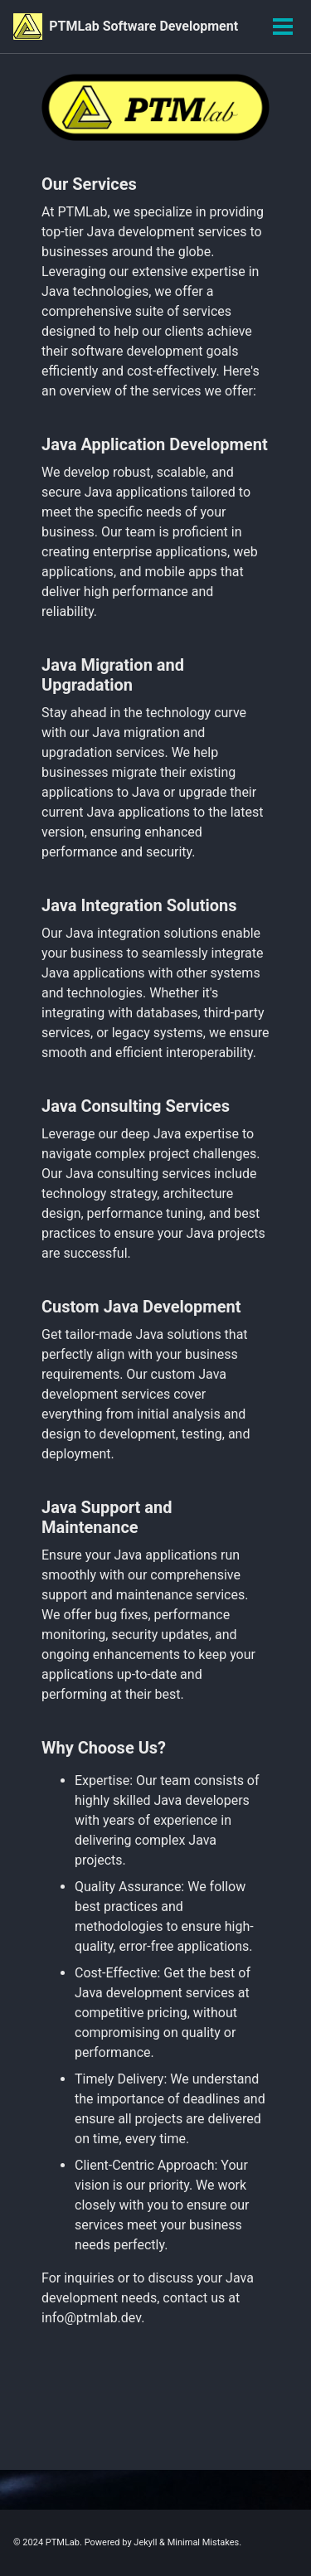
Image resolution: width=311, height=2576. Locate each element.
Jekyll (145, 2542)
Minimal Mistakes (204, 2542)
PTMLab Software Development (143, 26)
